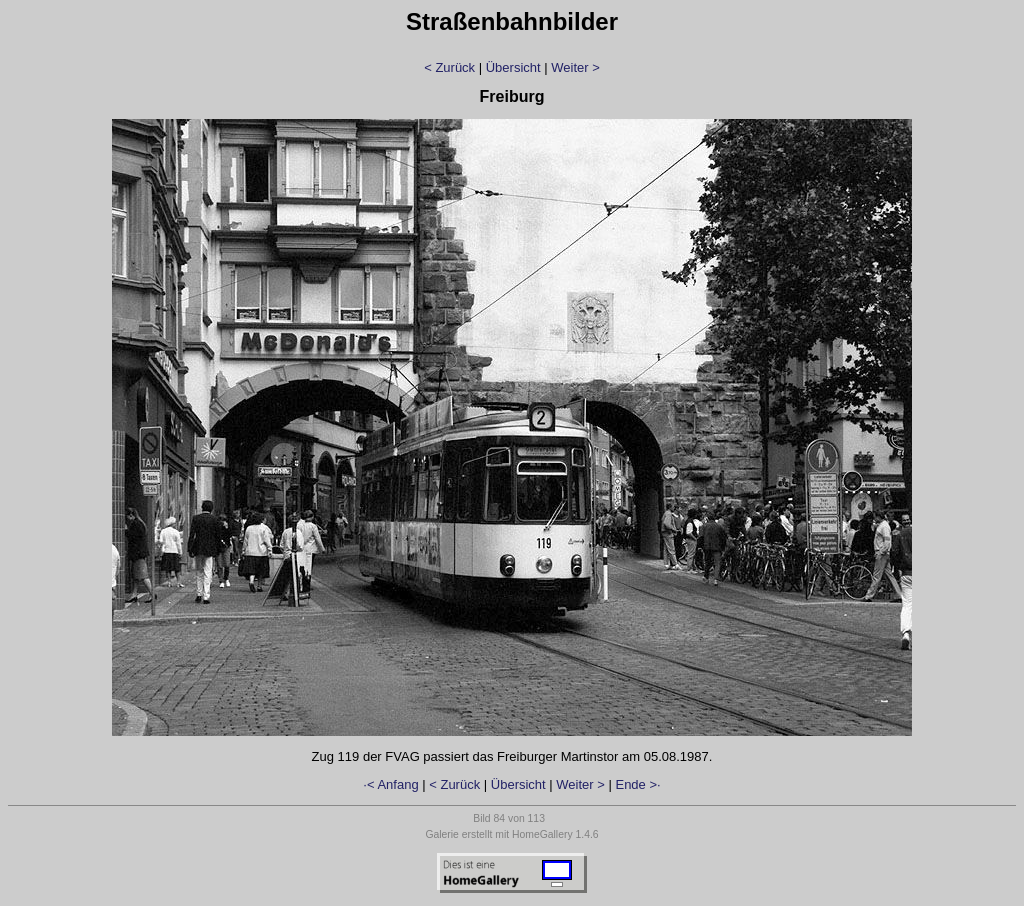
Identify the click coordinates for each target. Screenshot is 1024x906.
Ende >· (637, 784)
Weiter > (575, 67)
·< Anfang (390, 784)
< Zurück (449, 67)
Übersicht (513, 67)
